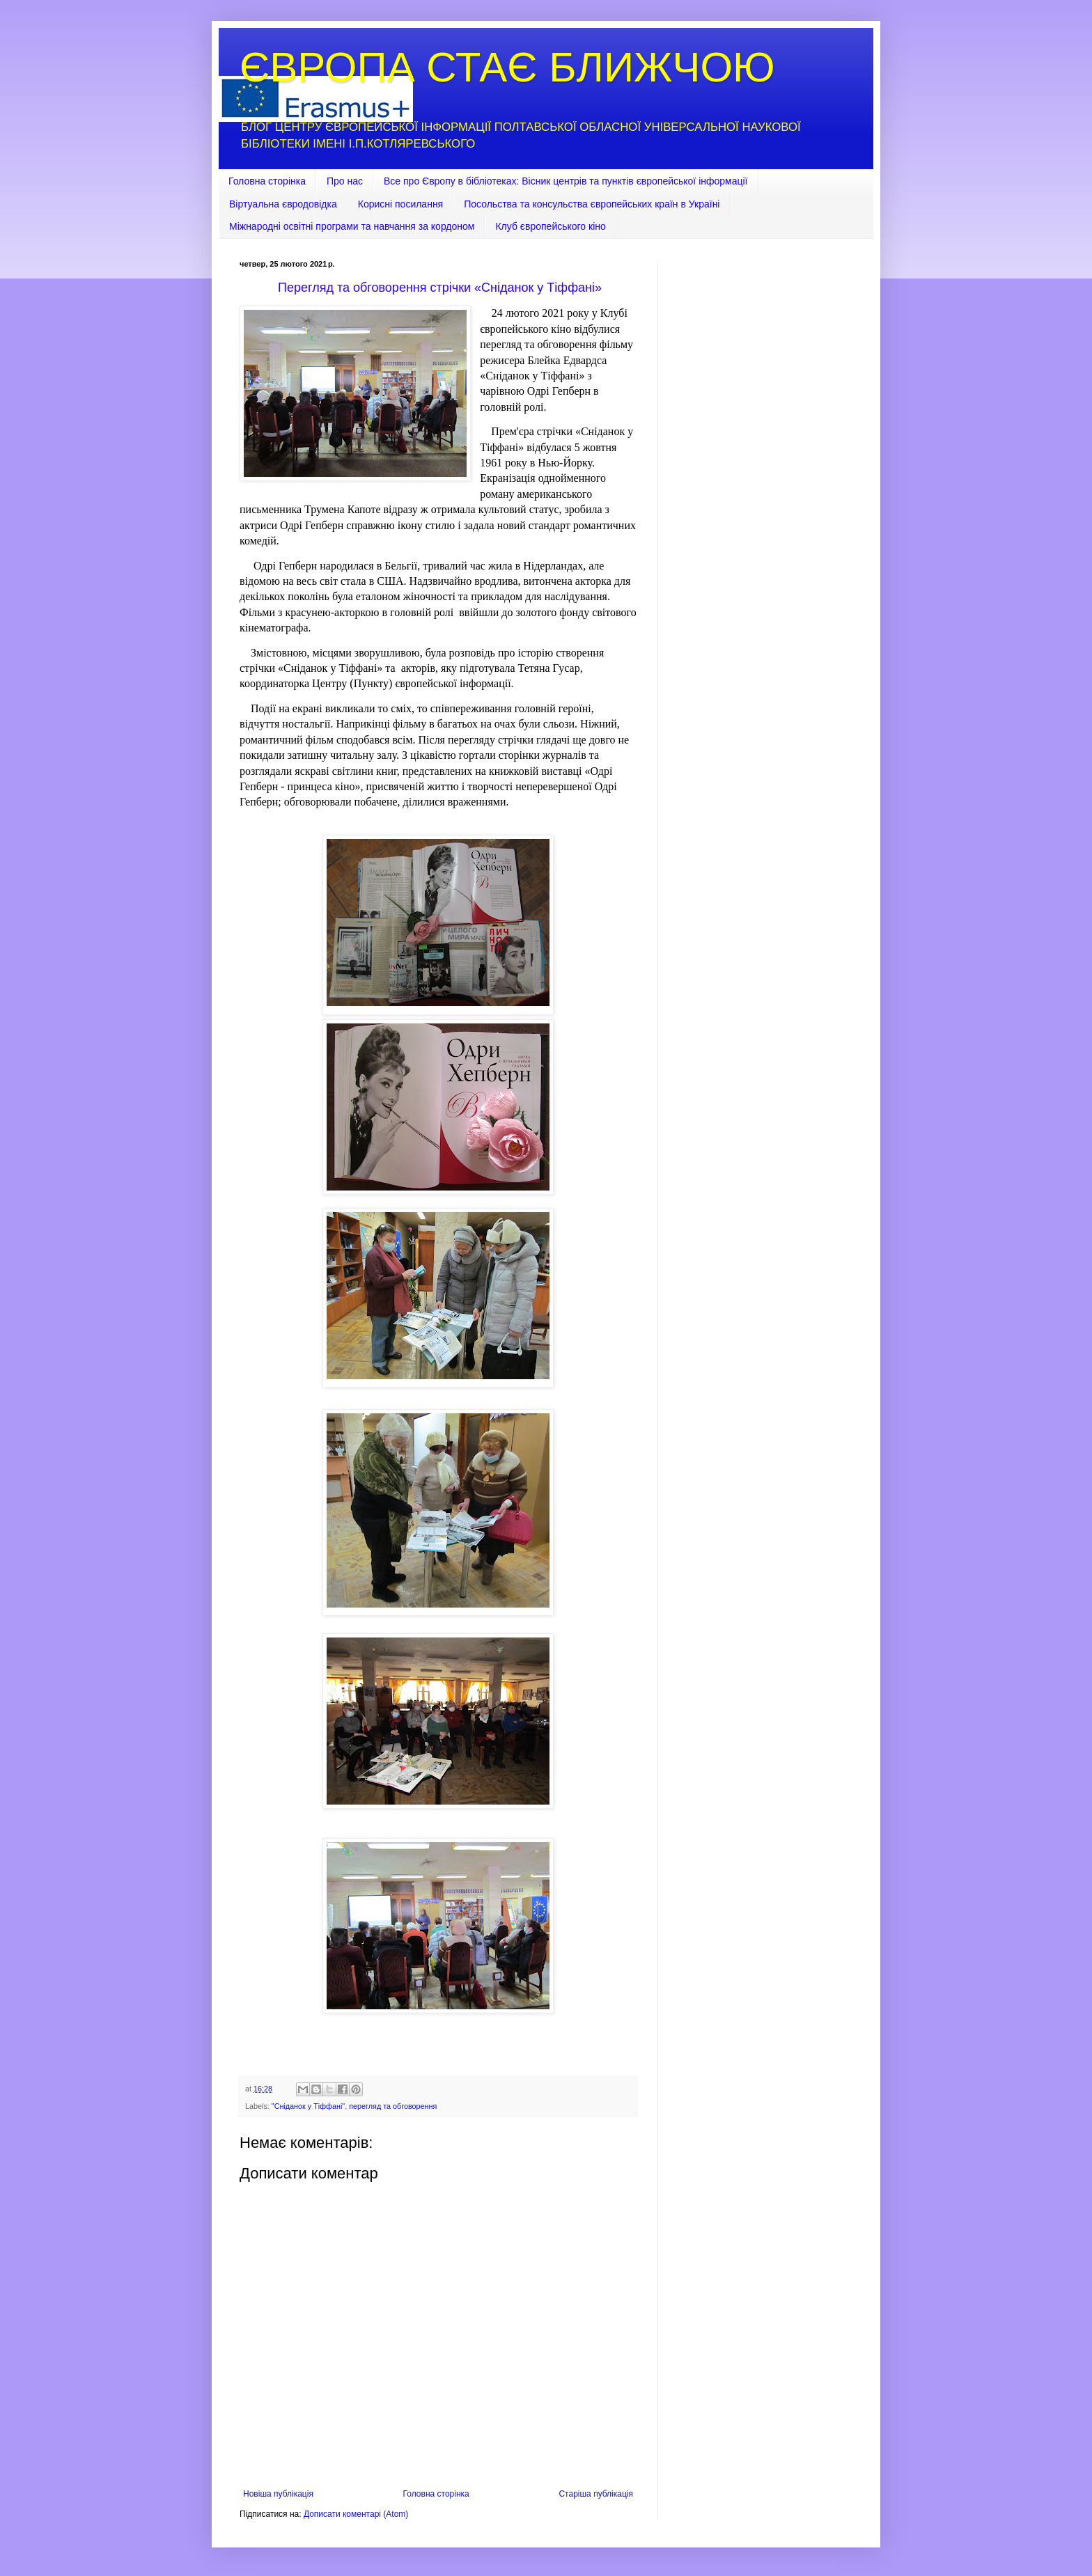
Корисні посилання (400, 204)
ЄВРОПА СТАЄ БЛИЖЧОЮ (507, 67)
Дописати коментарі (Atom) (356, 2514)
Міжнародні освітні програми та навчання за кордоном (351, 226)
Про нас (345, 181)
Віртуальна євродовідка (283, 204)
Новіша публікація (278, 2494)
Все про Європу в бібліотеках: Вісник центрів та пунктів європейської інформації (566, 181)
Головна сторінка (267, 181)
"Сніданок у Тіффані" (308, 2106)
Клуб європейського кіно (550, 226)
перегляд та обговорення (393, 2106)
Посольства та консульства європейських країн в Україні (591, 204)
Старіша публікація (596, 2494)
